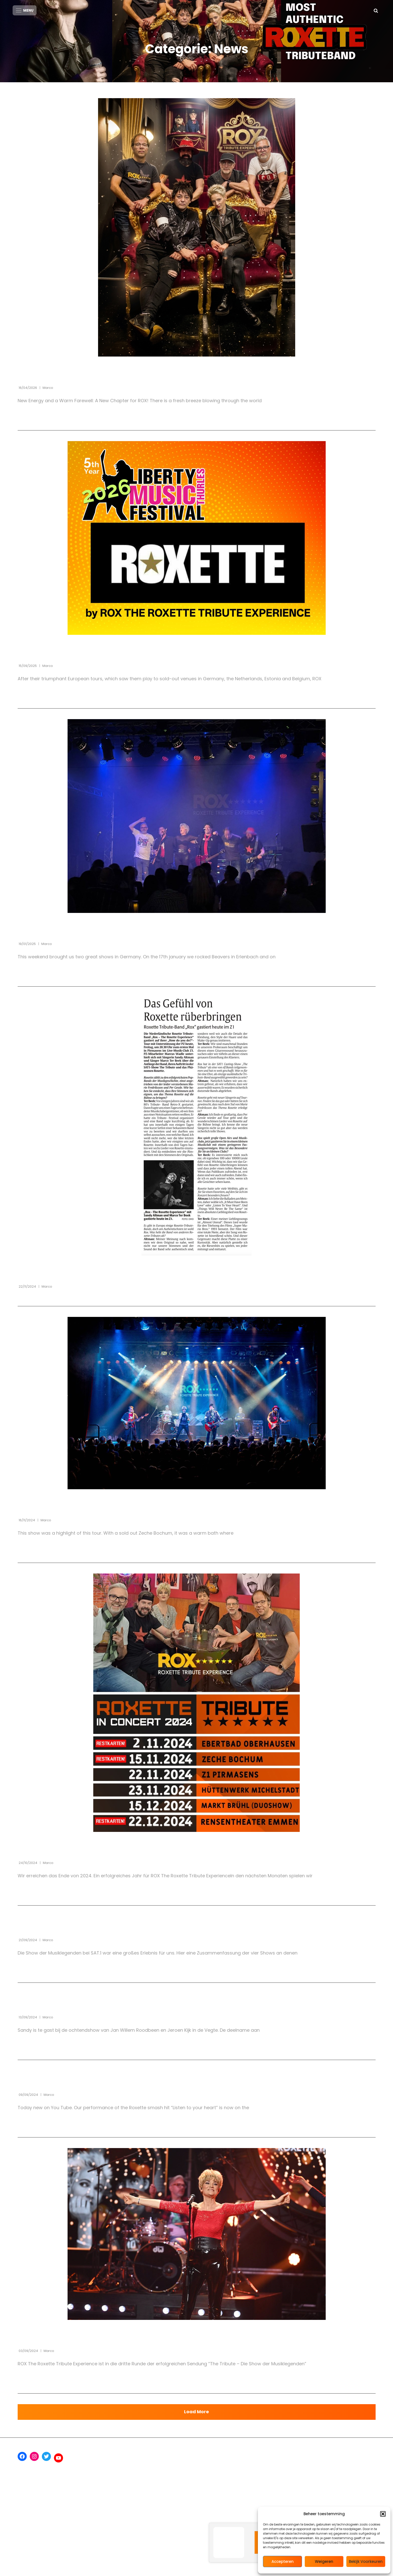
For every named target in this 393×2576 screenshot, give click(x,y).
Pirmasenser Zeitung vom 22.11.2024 (83, 1278)
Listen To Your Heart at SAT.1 (69, 2086)
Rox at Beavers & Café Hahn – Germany (90, 935)
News (24, 368)
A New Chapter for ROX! (61, 379)
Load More (196, 2414)
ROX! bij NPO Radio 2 (55, 2009)
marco (48, 390)
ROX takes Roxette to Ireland (70, 657)
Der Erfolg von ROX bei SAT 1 (68, 2342)
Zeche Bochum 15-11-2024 (65, 1512)
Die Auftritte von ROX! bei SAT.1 (74, 1932)
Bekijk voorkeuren (366, 2561)
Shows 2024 (39, 1854)
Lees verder (42, 418)
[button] (382, 2513)
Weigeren (324, 2561)
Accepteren (282, 2561)
